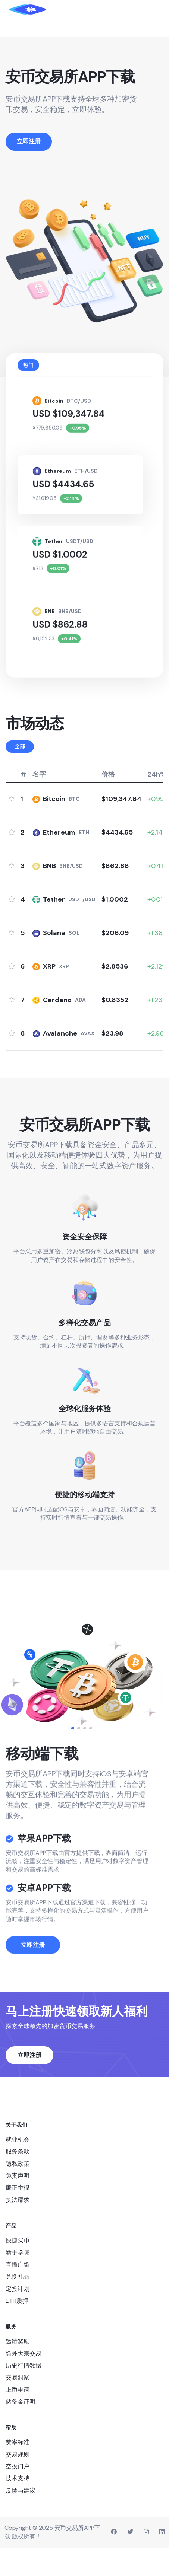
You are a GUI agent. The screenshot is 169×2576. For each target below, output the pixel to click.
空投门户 (17, 2495)
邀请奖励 (17, 2369)
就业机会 (17, 2167)
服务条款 (17, 2180)
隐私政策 (17, 2192)
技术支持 (17, 2506)
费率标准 (17, 2470)
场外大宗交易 (23, 2381)
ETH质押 (17, 2329)
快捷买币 (17, 2269)
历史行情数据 (23, 2393)
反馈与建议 (20, 2518)
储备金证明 (20, 2430)
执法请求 (17, 2228)
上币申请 (17, 2418)
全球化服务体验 (85, 1436)
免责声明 (17, 2204)
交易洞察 (17, 2406)
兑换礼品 (17, 2305)
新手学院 (17, 2281)
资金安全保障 (84, 1265)
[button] (72, 1756)
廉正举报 (17, 2216)
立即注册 (33, 2005)
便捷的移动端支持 (85, 1522)
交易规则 (17, 2482)
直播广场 (17, 2292)
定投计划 (17, 2317)
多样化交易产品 (85, 1351)
